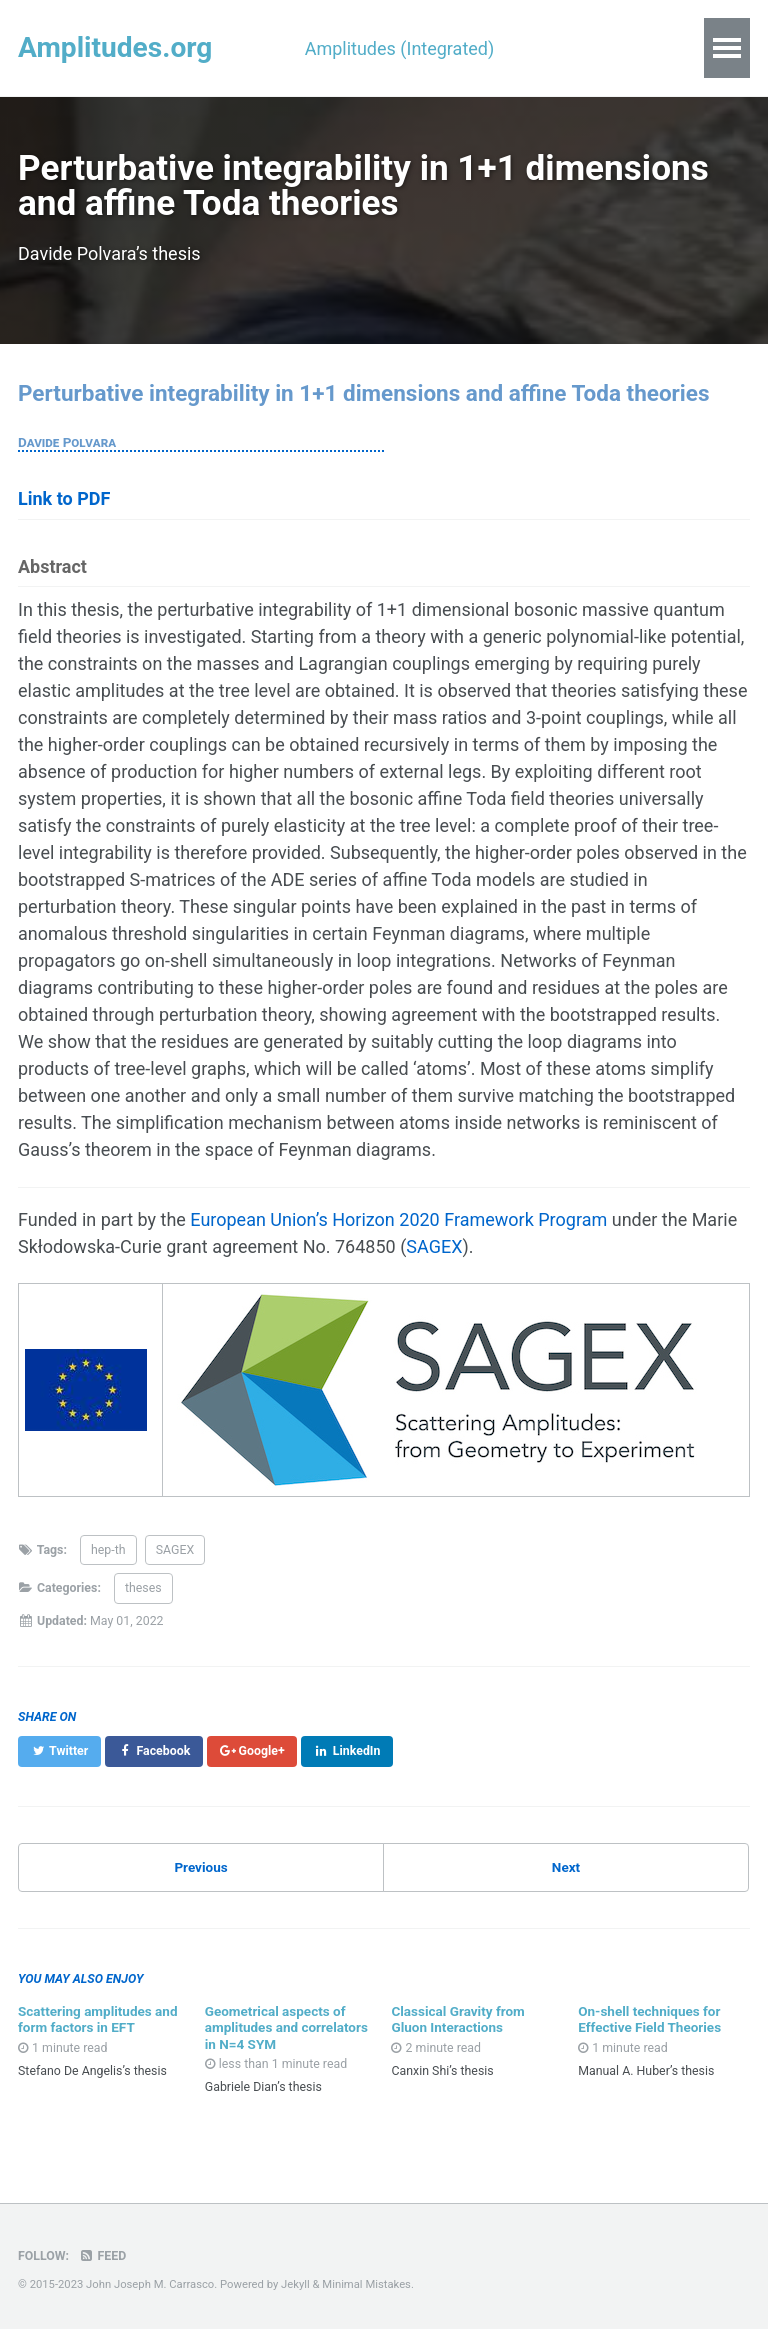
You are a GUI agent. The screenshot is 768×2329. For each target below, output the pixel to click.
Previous (200, 1867)
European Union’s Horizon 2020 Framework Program (398, 1219)
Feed (103, 2256)
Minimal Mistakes (366, 2284)
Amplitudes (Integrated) (400, 48)
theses (143, 1588)
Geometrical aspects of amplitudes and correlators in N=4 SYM (286, 2027)
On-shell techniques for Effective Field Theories (649, 2019)
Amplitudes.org (115, 47)
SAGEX (434, 1246)
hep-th (108, 1550)
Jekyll (295, 2284)
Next (566, 1867)
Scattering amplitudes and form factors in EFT (98, 2019)
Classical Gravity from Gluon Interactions (457, 2019)
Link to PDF (64, 498)
